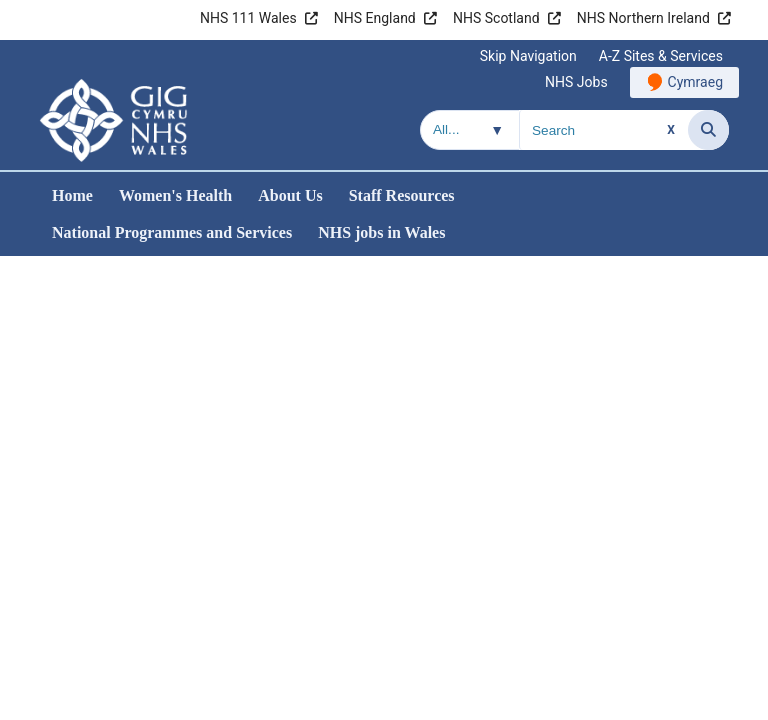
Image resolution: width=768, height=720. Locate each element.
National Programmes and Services (172, 232)
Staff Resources (402, 195)
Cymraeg (695, 82)
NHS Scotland (496, 18)
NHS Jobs (576, 82)
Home (72, 195)
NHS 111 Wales (248, 18)
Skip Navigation (528, 56)
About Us (290, 195)
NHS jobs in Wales (381, 232)
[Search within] (470, 130)
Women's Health (175, 195)
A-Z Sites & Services (661, 56)
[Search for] (604, 130)
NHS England (375, 18)
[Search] (708, 130)
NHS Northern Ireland (643, 18)
